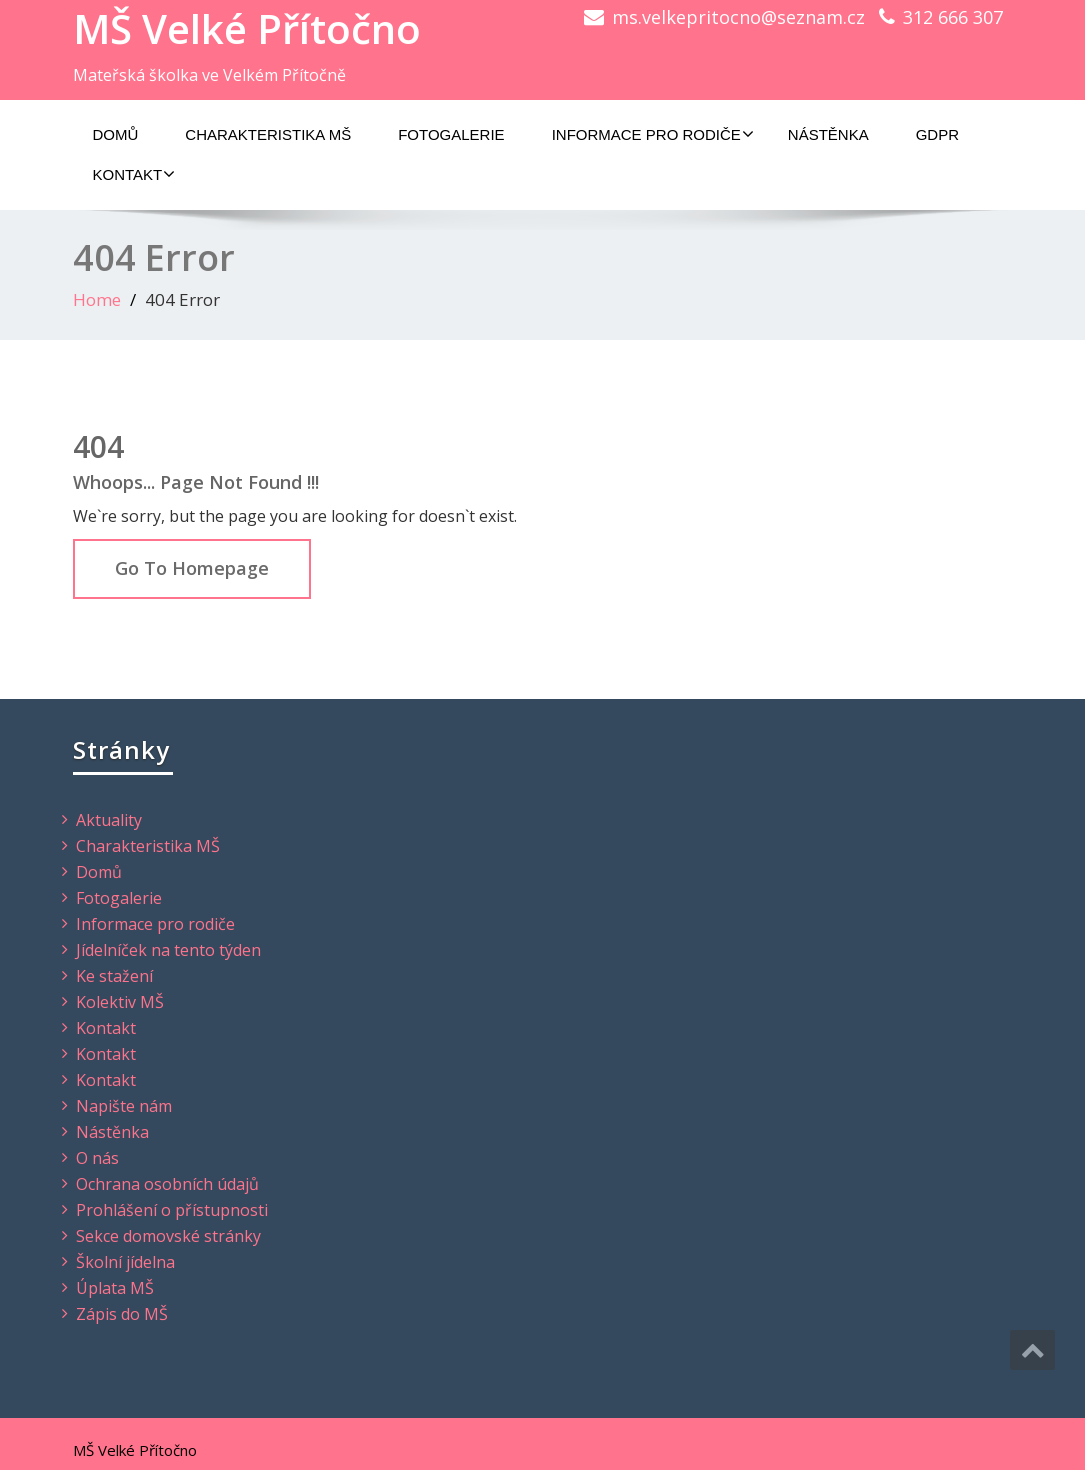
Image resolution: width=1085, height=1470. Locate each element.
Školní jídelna (125, 1262)
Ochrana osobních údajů (167, 1184)
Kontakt (134, 174)
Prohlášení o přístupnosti (172, 1210)
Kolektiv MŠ (120, 1002)
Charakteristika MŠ (268, 134)
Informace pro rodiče (653, 134)
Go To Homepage (192, 568)
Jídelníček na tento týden (168, 950)
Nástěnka (828, 134)
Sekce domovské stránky (168, 1236)
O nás (97, 1158)
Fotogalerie (451, 134)
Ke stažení (114, 976)
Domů (116, 134)
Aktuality (109, 820)
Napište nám (124, 1106)
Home (97, 299)
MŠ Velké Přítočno (247, 28)
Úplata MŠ (115, 1288)
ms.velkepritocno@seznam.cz (738, 17)
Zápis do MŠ (122, 1314)
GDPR (937, 134)
